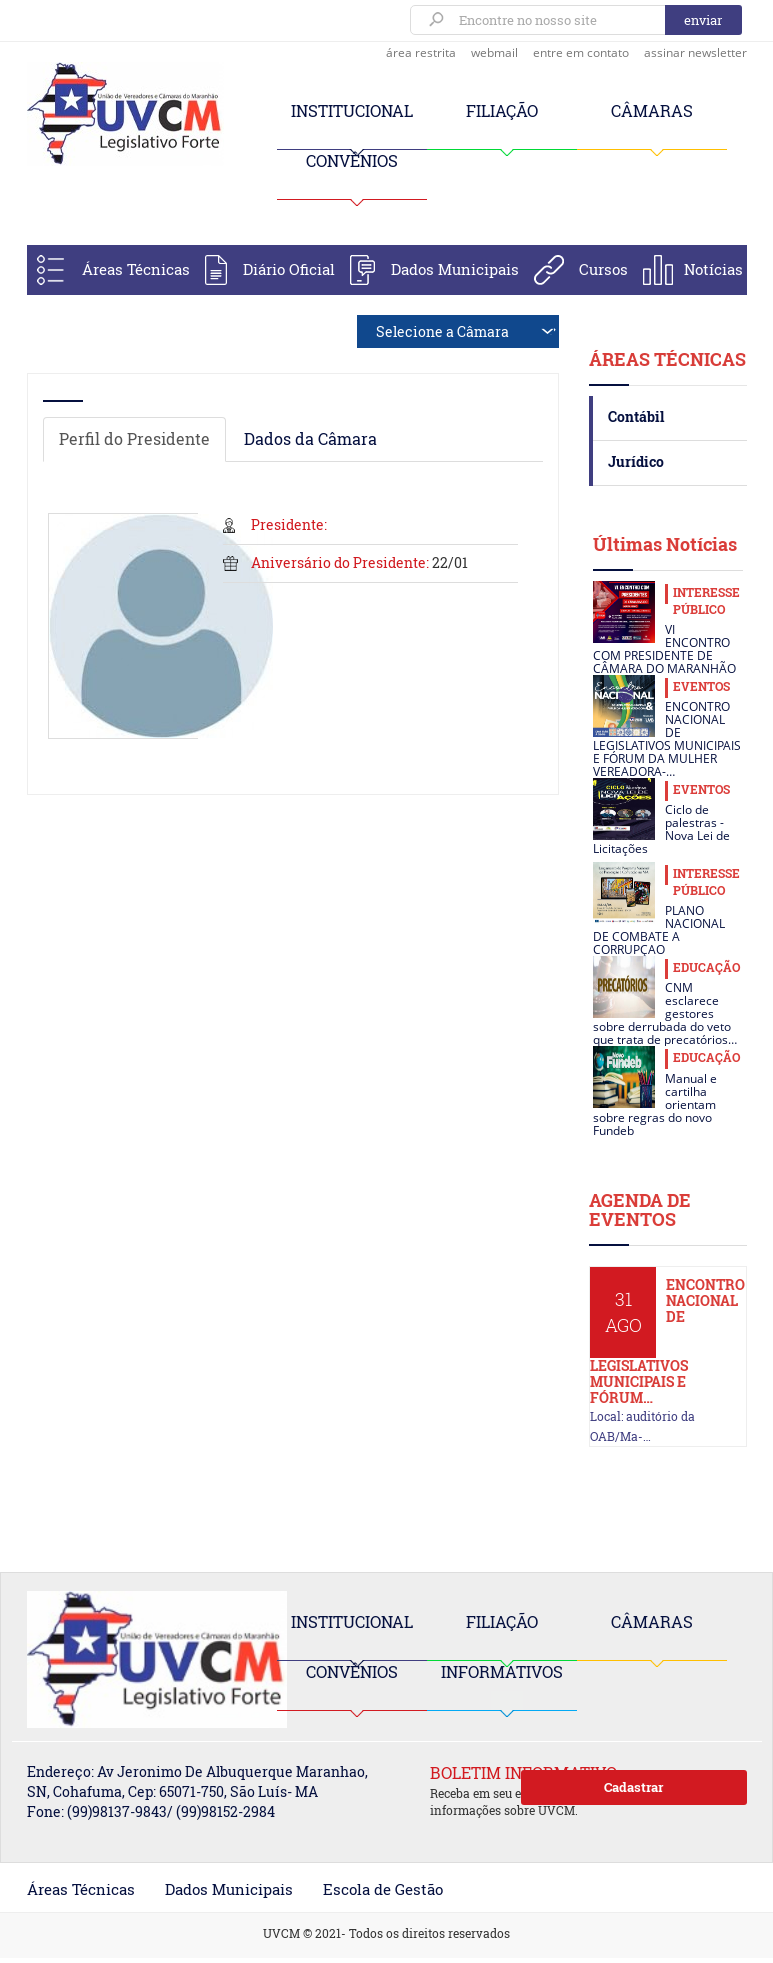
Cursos (603, 269)
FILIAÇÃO (502, 110)
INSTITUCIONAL (352, 110)
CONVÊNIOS (352, 160)
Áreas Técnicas (136, 269)
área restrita (421, 52)
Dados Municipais (455, 269)
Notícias (713, 269)
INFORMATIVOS (502, 1671)
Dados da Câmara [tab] (310, 438)
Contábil (636, 416)
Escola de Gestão (383, 1889)
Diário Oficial (289, 269)
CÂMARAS (652, 110)
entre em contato (581, 52)
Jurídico (636, 461)
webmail (494, 52)
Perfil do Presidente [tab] (134, 438)
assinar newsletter (695, 52)
